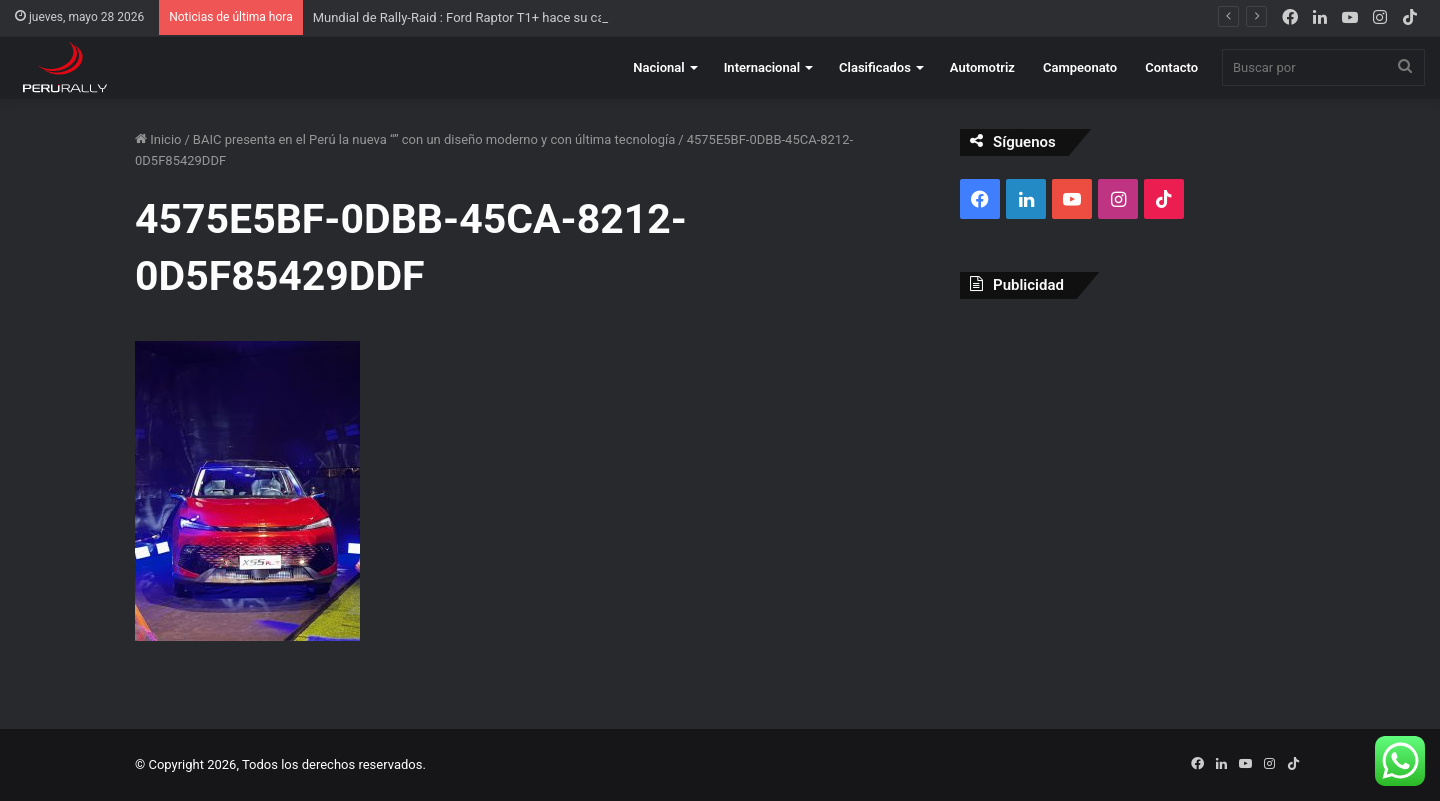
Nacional (658, 67)
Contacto (1171, 67)
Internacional (762, 67)
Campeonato (1080, 67)
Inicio (158, 139)
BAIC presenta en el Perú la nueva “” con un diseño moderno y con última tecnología (434, 139)
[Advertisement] (1132, 459)
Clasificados (875, 67)
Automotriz (982, 67)
